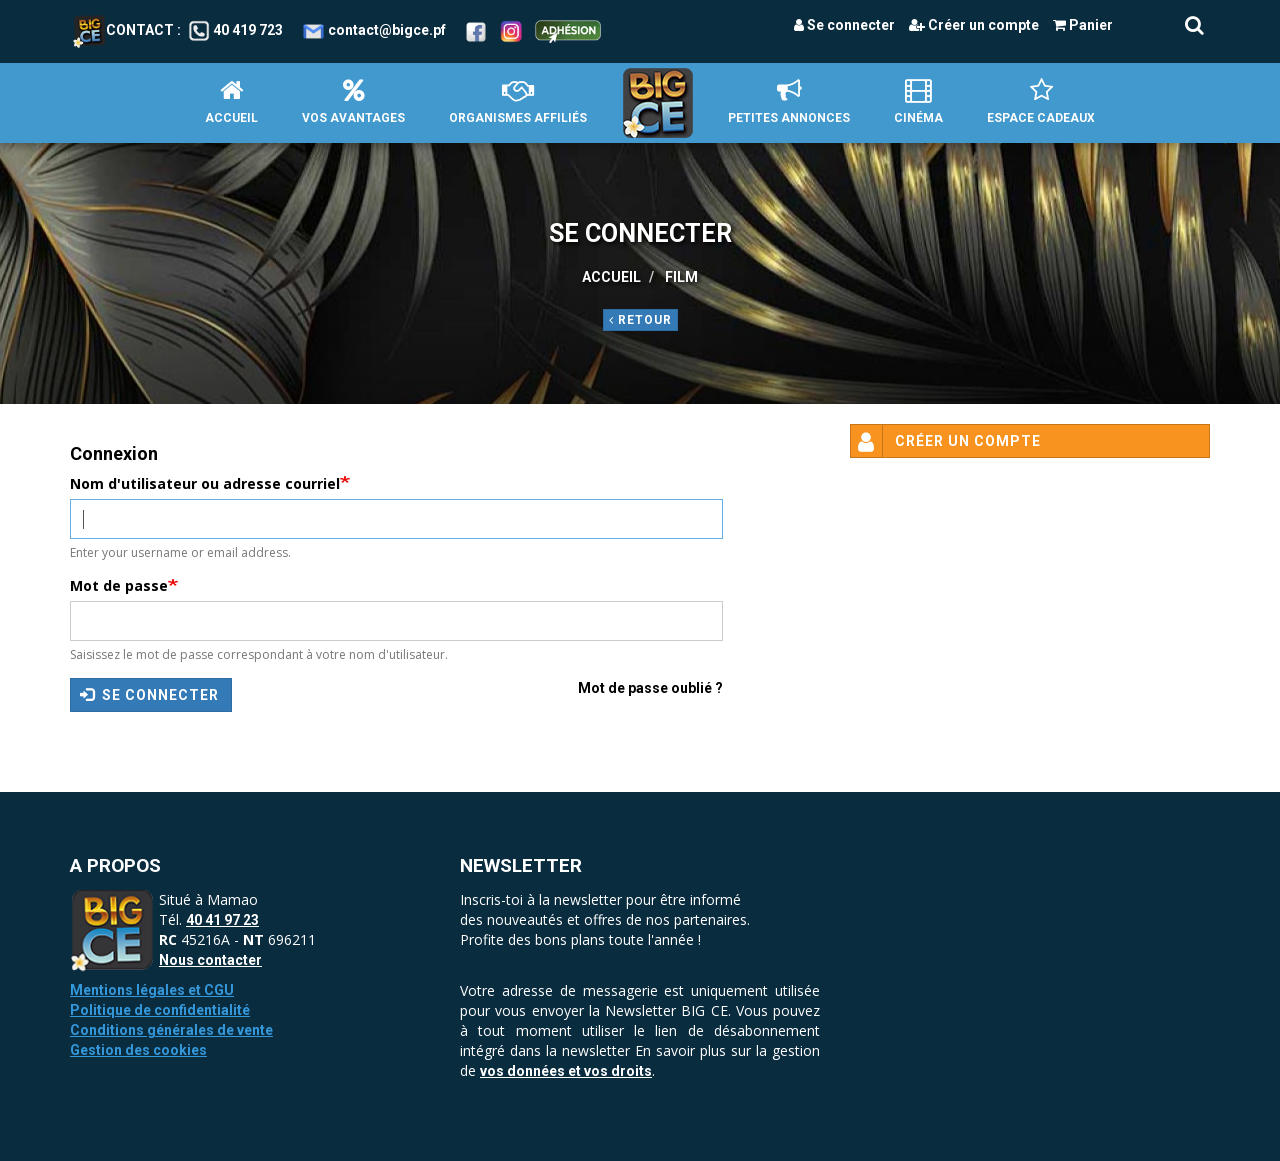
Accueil (231, 101)
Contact (123, 30)
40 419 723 (248, 30)
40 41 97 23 (222, 920)
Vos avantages (353, 101)
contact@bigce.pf (387, 30)
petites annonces (789, 101)
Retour (640, 320)
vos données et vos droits (566, 1071)
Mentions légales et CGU (152, 990)
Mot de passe (119, 585)
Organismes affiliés (518, 101)
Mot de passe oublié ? (650, 688)
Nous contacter (210, 960)
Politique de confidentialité (160, 1010)
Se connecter (844, 25)
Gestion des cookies (138, 1050)
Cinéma (918, 101)
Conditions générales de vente (171, 1030)
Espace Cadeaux (1041, 101)
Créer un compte (974, 25)
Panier (1083, 25)
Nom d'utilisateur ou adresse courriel (205, 483)
